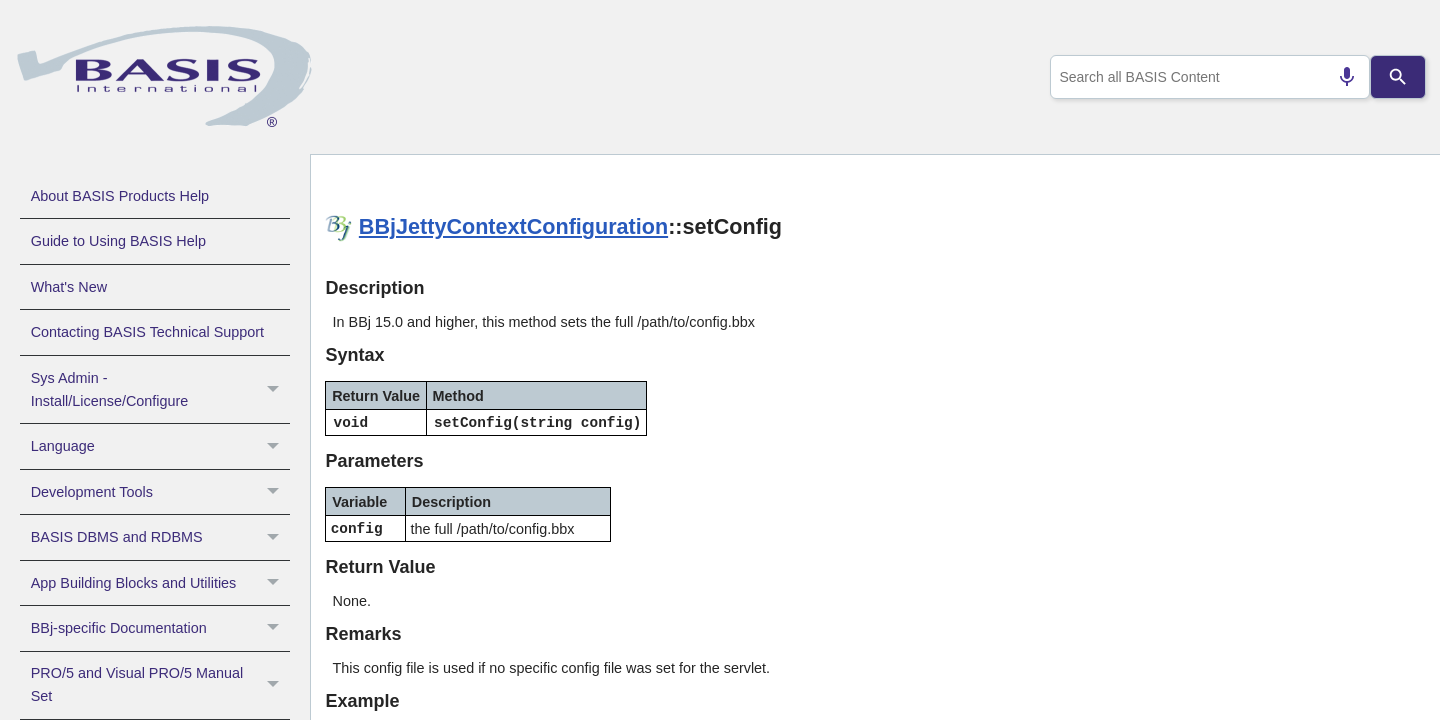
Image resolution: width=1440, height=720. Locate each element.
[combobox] (1206, 77)
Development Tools (160, 492)
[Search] (1398, 77)
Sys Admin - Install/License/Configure (160, 390)
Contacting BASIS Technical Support (147, 332)
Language (160, 446)
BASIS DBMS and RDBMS (160, 537)
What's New (69, 287)
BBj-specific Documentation (160, 628)
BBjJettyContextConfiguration (513, 226)
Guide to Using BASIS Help (118, 241)
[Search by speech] (1339, 77)
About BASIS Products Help (120, 196)
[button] (275, 390)
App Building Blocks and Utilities (160, 583)
